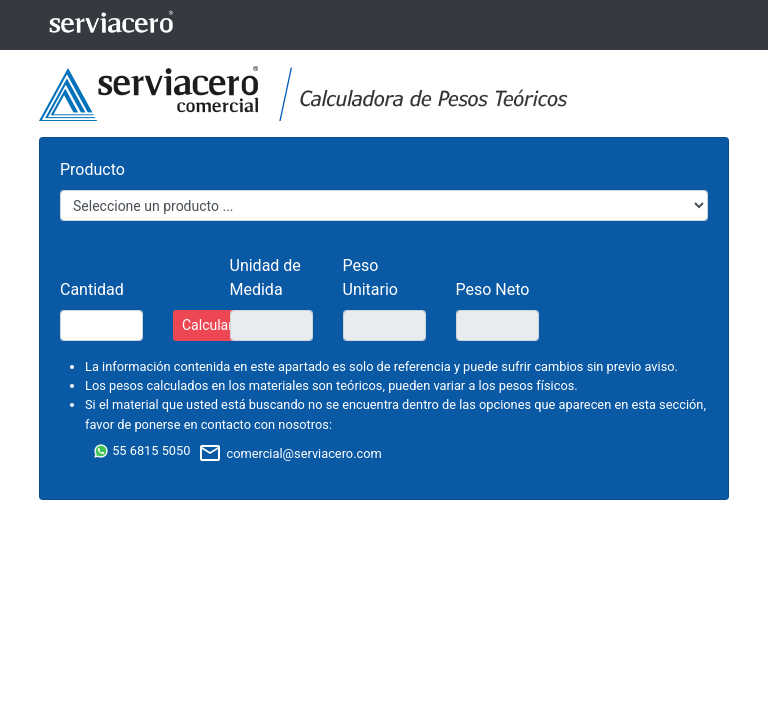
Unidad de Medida (265, 277)
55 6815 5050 (141, 450)
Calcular (207, 325)
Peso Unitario (370, 277)
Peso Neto (493, 289)
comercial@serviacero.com (289, 453)
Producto (92, 169)
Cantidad (92, 289)
